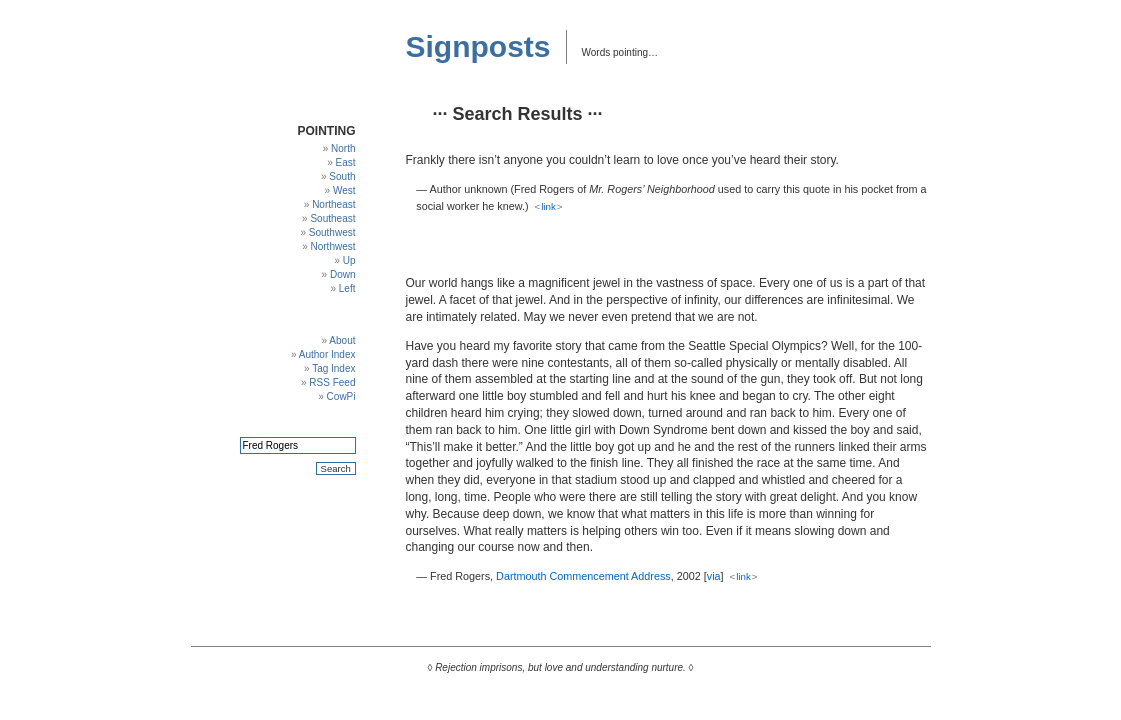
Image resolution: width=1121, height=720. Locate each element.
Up (349, 260)
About (342, 340)
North (343, 148)
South (342, 176)
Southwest (332, 232)
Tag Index (333, 368)
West (344, 190)
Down (343, 274)
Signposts (478, 46)
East (345, 162)
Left (347, 288)
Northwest (332, 246)
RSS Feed (332, 382)
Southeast (332, 218)
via (714, 576)
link (548, 206)
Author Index (327, 354)
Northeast (333, 204)
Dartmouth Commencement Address (583, 576)
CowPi (341, 396)
